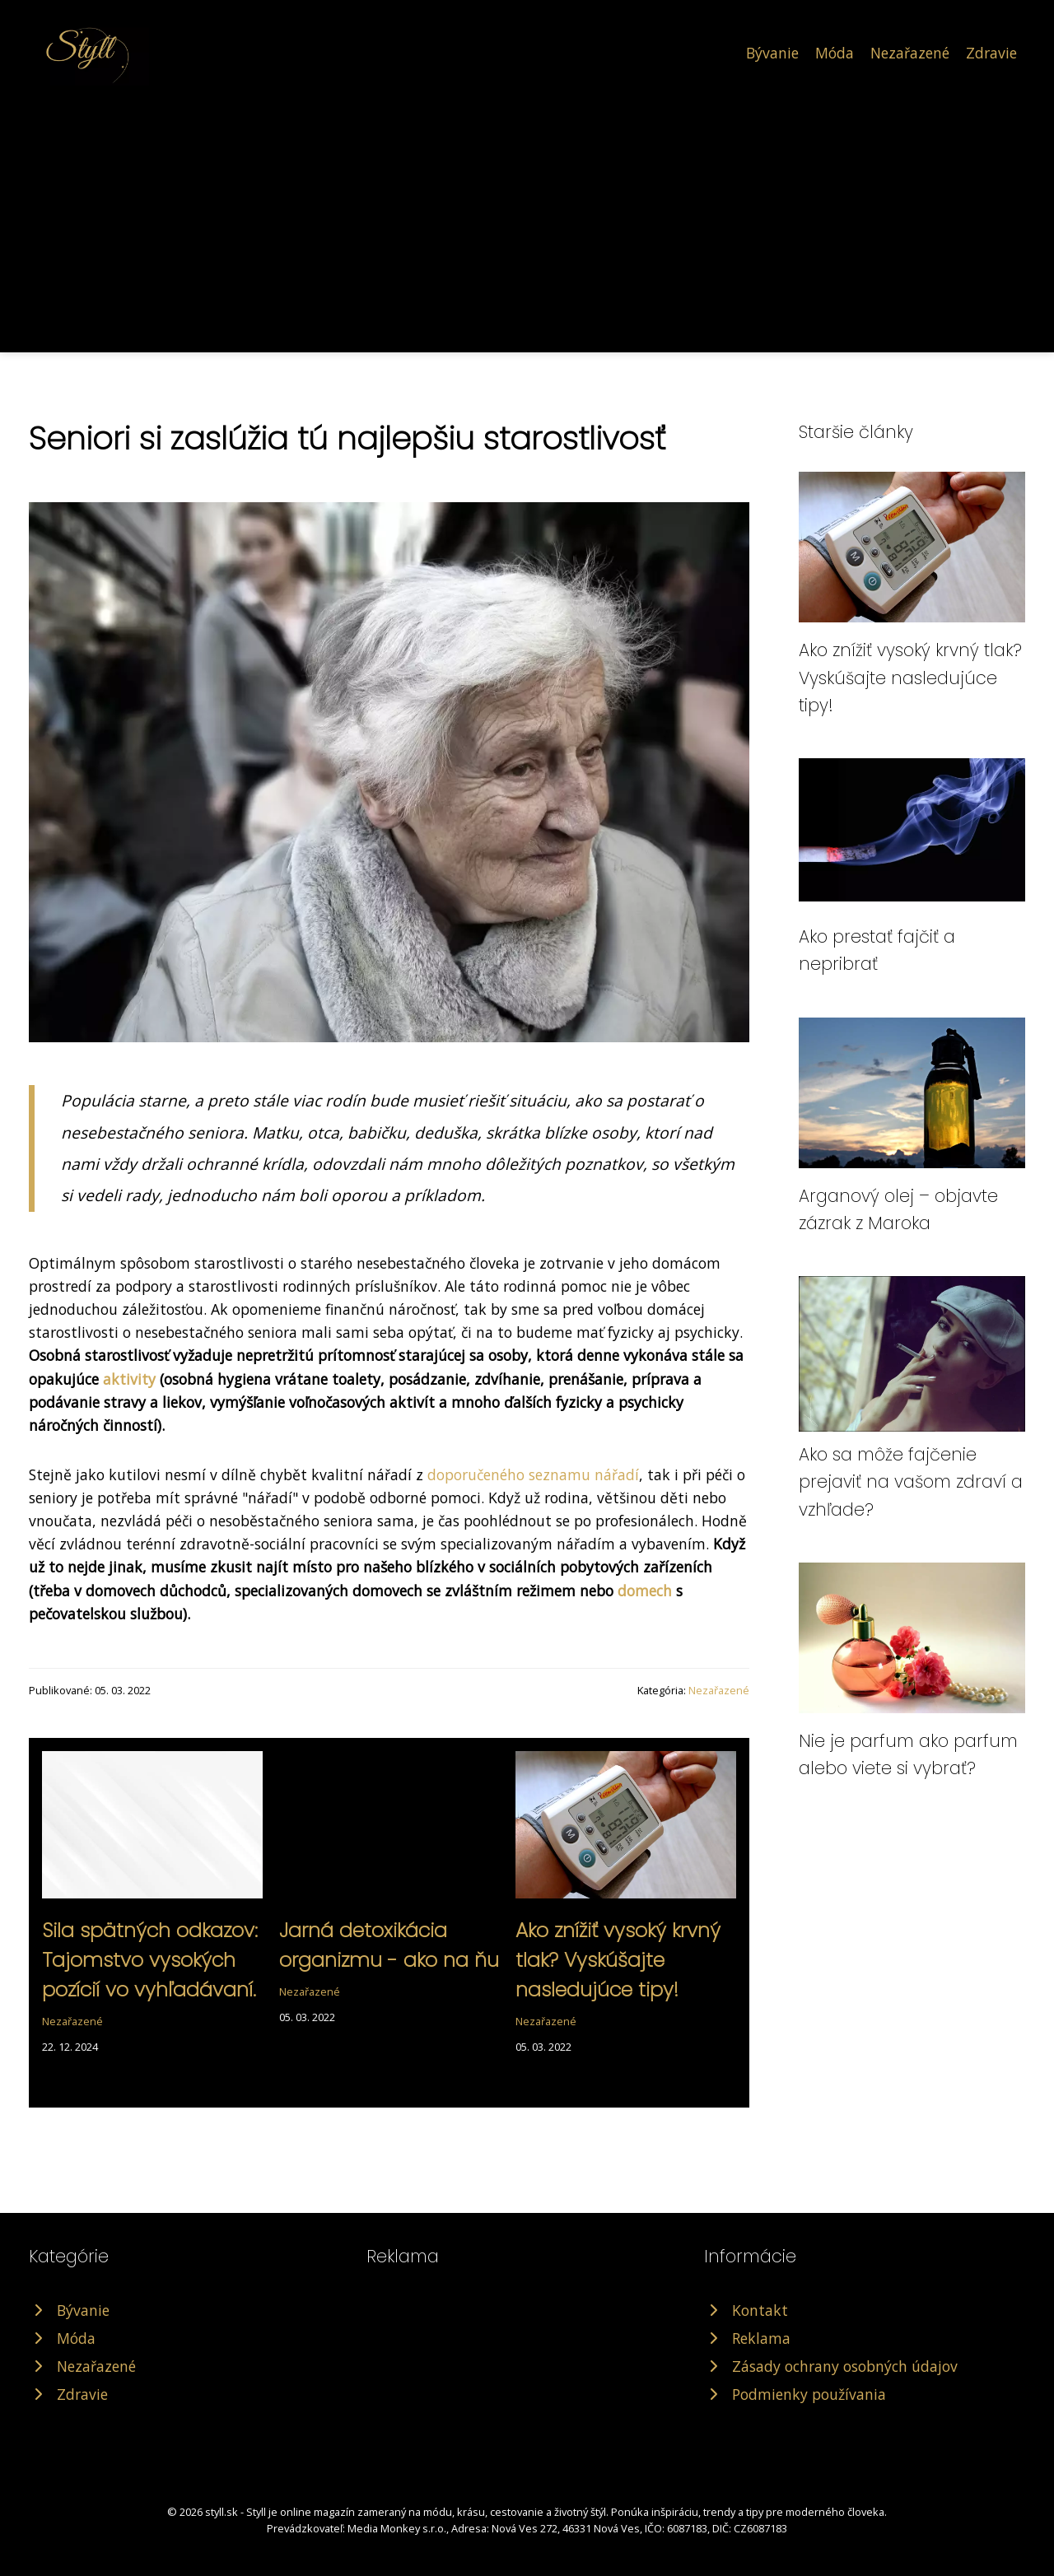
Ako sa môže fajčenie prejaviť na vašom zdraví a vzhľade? (911, 1481)
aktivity (129, 1379)
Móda (834, 53)
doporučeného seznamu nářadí (533, 1474)
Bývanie (772, 53)
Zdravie (991, 53)
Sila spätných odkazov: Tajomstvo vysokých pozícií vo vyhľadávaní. (150, 1960)
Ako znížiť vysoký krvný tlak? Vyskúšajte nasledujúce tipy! (618, 1960)
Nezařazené (909, 53)
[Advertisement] (527, 209)
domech (645, 1590)
